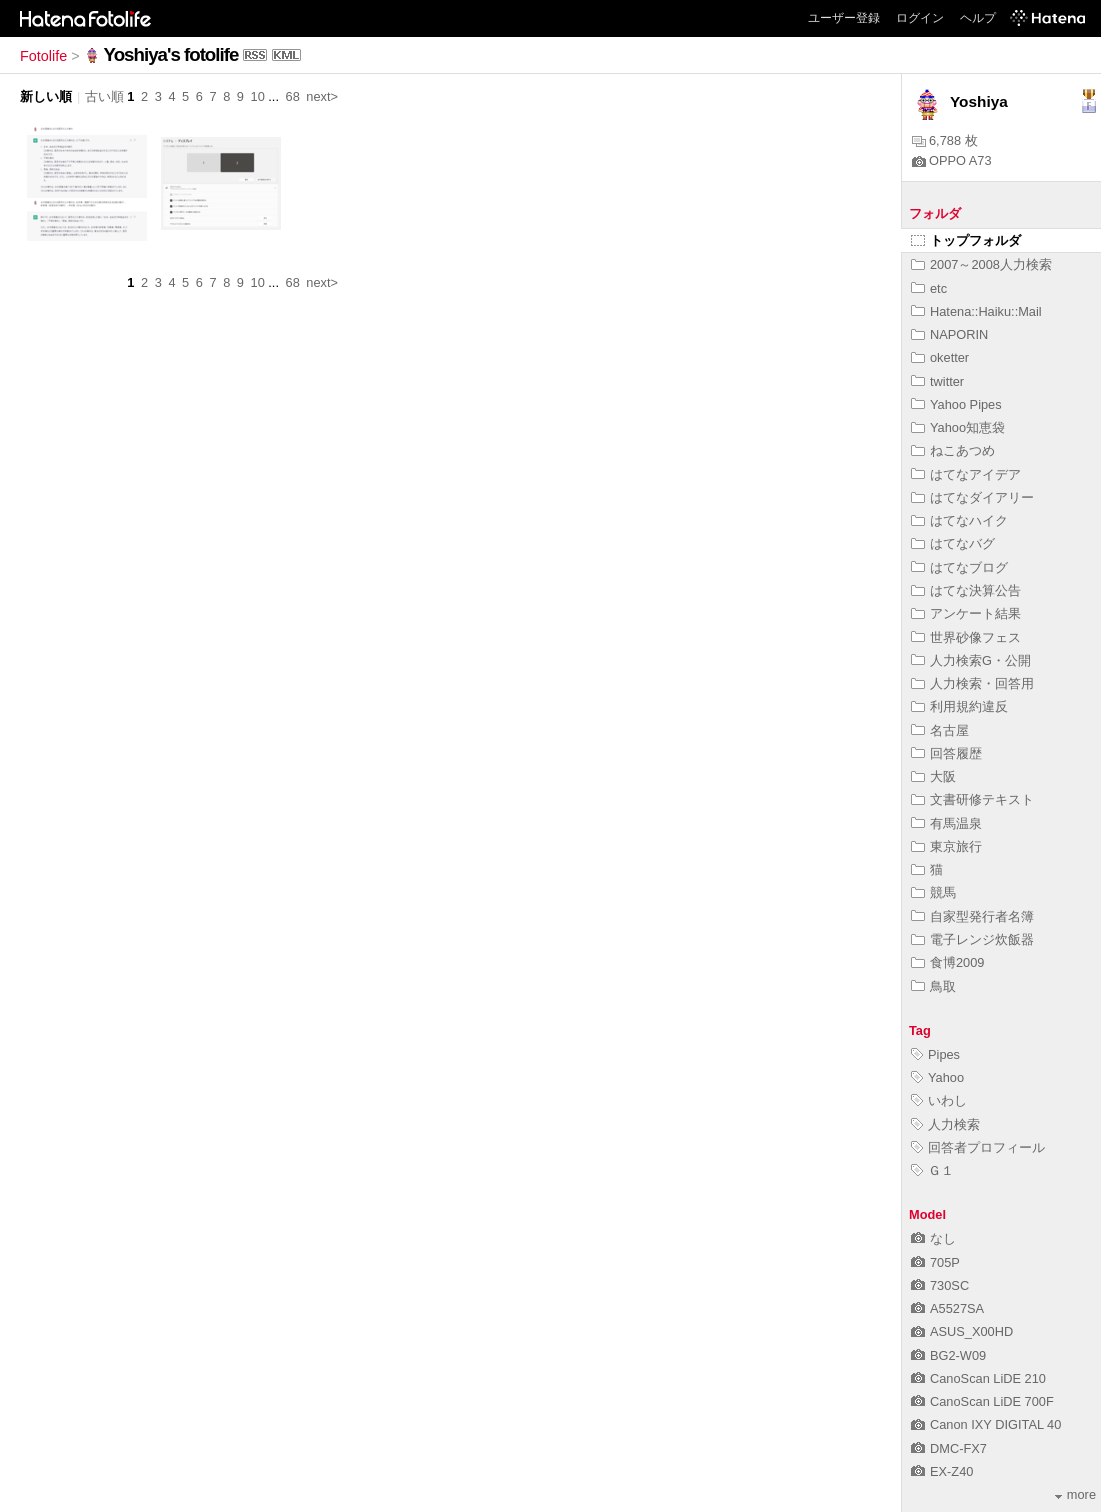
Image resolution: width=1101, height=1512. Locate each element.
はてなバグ (953, 543)
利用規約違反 (959, 706)
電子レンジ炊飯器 (972, 939)
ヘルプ (978, 18)
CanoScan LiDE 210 (978, 1378)
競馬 (933, 892)
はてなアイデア (966, 474)
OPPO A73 (952, 160)
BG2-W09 (948, 1355)
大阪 (933, 776)
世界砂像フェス (966, 637)
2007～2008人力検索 (981, 264)
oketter (940, 357)
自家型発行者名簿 (972, 916)
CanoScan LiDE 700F (982, 1401)
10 (258, 96)
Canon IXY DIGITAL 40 (986, 1424)
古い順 (104, 96)
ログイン (920, 18)
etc (929, 288)
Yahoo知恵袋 (958, 427)
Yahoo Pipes (956, 404)
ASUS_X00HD (962, 1331)
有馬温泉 (946, 823)
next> (322, 96)
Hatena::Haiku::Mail (976, 311)
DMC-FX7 (949, 1448)
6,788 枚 (945, 140)
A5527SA (947, 1308)
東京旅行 (946, 846)
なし (933, 1238)
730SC (940, 1285)
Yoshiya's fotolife (171, 54)
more (1075, 1494)
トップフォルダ (966, 240)
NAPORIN (949, 334)
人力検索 (945, 1124)
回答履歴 (946, 753)
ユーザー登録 (844, 18)
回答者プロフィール (978, 1147)
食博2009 (947, 962)
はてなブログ (959, 567)
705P (935, 1262)
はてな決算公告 (966, 590)
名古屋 (940, 730)
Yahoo (937, 1077)
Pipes (935, 1054)
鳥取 (933, 986)
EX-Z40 (942, 1471)
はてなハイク (959, 520)
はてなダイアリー (972, 497)
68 (293, 96)
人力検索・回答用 (972, 683)
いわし (939, 1100)
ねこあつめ (953, 450)
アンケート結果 (966, 613)
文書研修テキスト (972, 799)
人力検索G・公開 (971, 660)
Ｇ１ (932, 1170)
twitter (937, 381)
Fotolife (43, 56)
